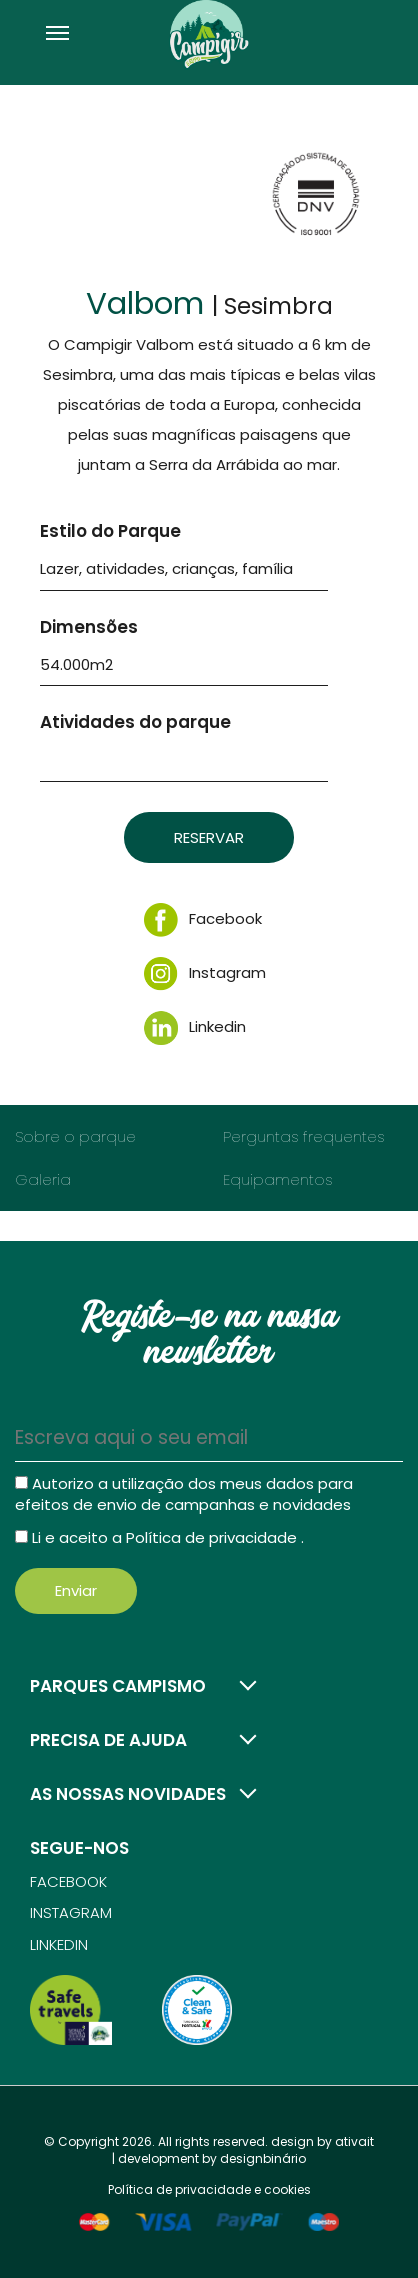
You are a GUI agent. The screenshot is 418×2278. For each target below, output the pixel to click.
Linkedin (195, 1026)
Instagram (205, 972)
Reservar (209, 837)
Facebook (203, 918)
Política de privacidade (213, 1537)
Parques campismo (118, 1686)
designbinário (263, 2158)
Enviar (76, 1590)
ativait (354, 2141)
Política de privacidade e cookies (209, 2189)
